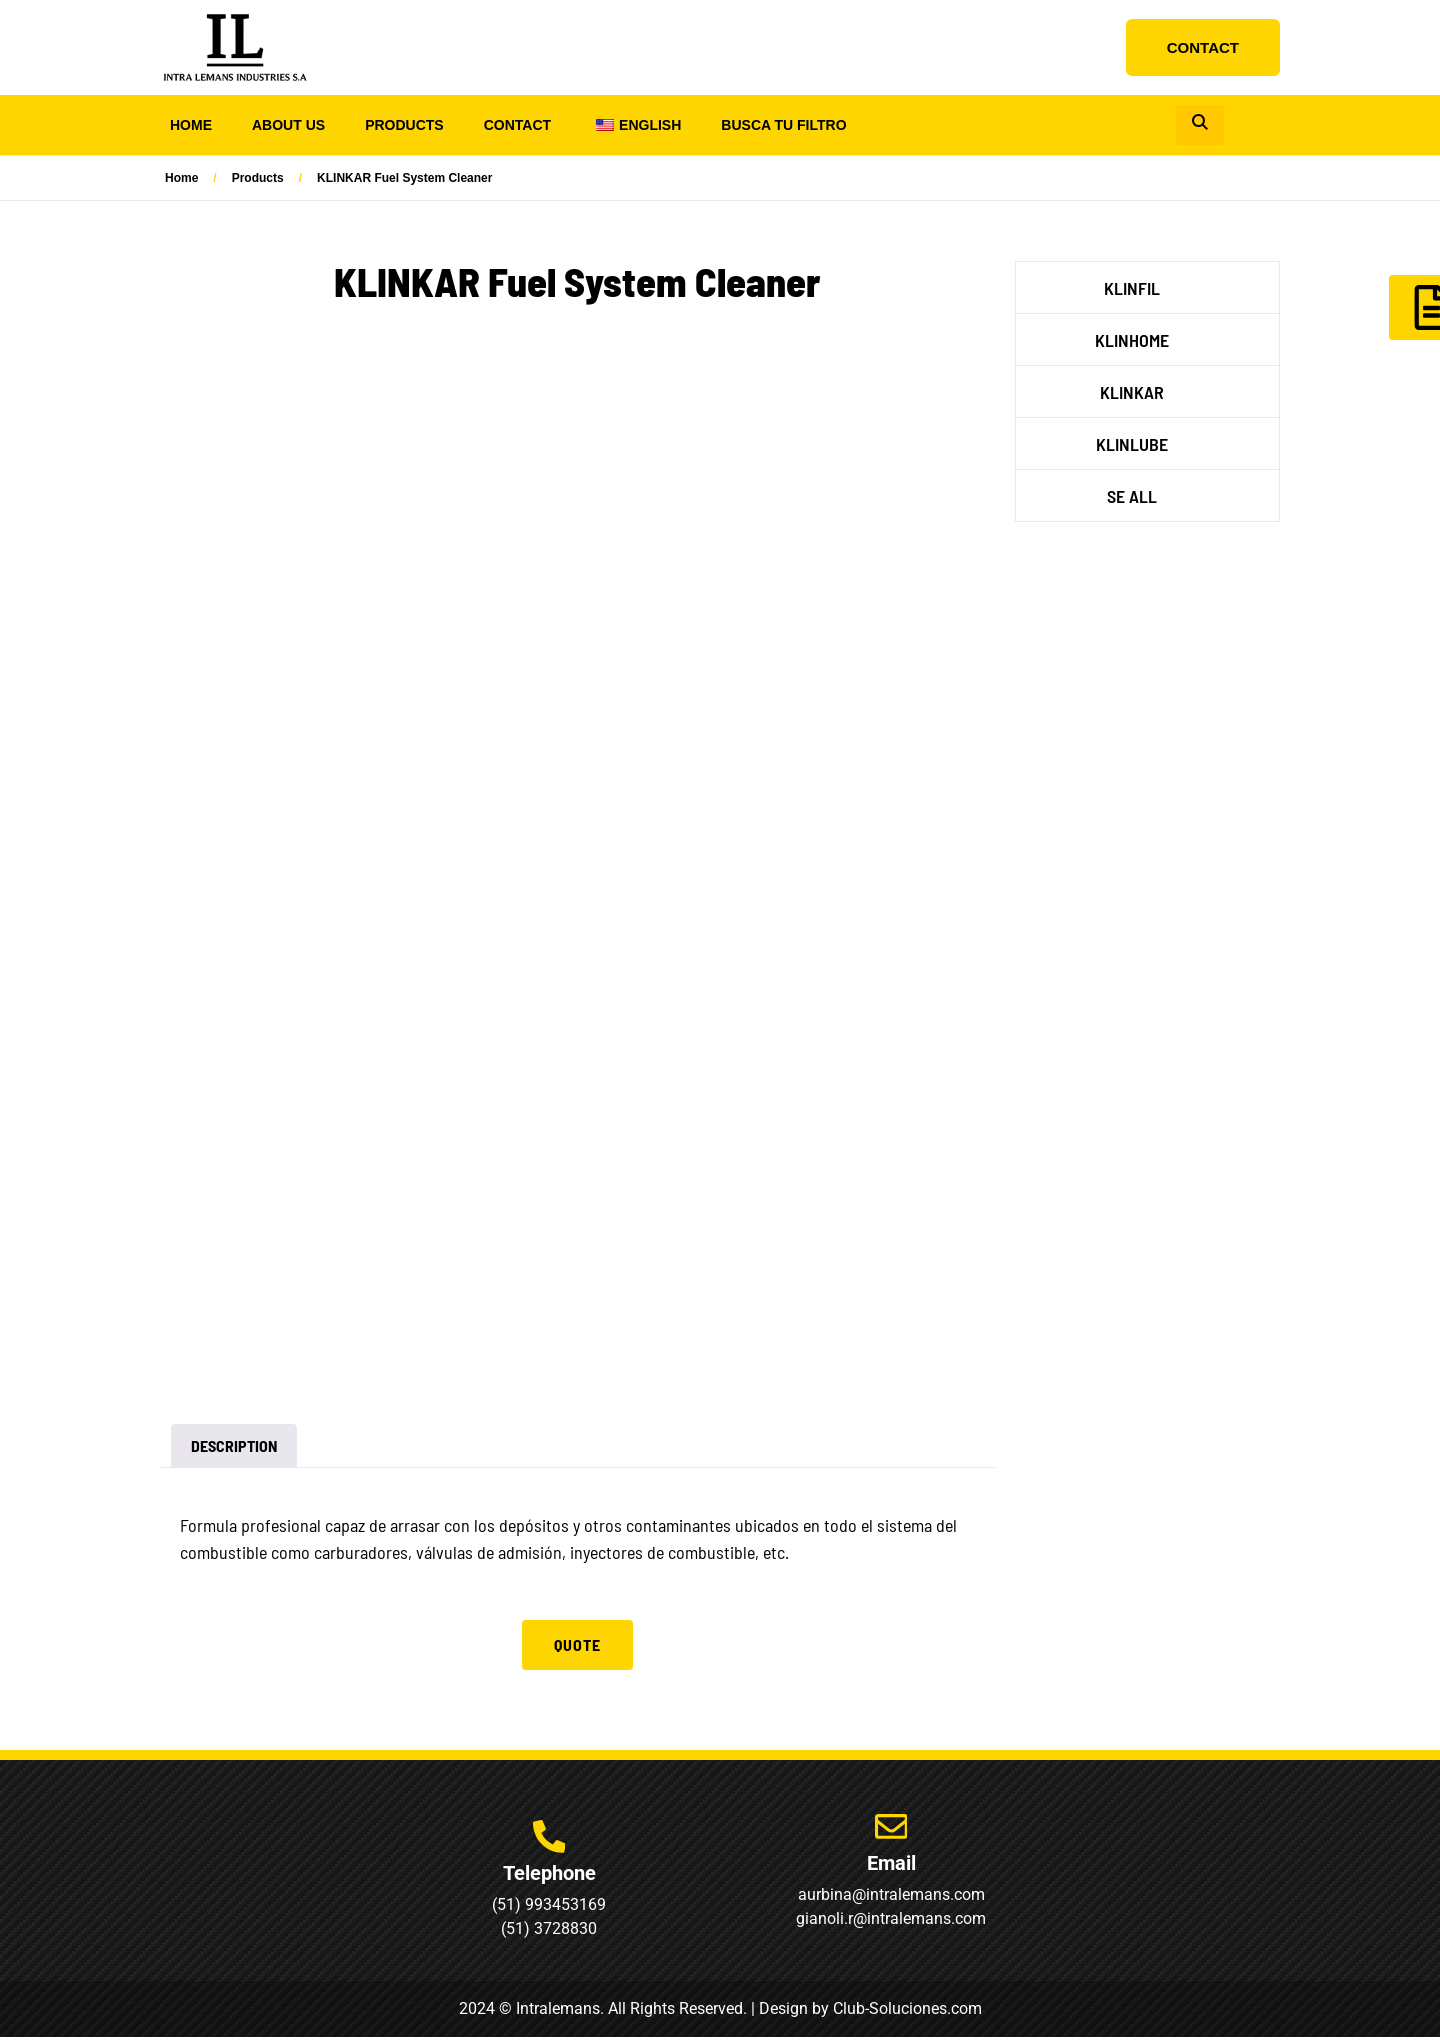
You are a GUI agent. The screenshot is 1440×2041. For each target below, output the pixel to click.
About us (288, 125)
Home (191, 125)
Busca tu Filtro (783, 125)
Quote (577, 1644)
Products (404, 125)
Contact (517, 125)
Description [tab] (234, 1445)
